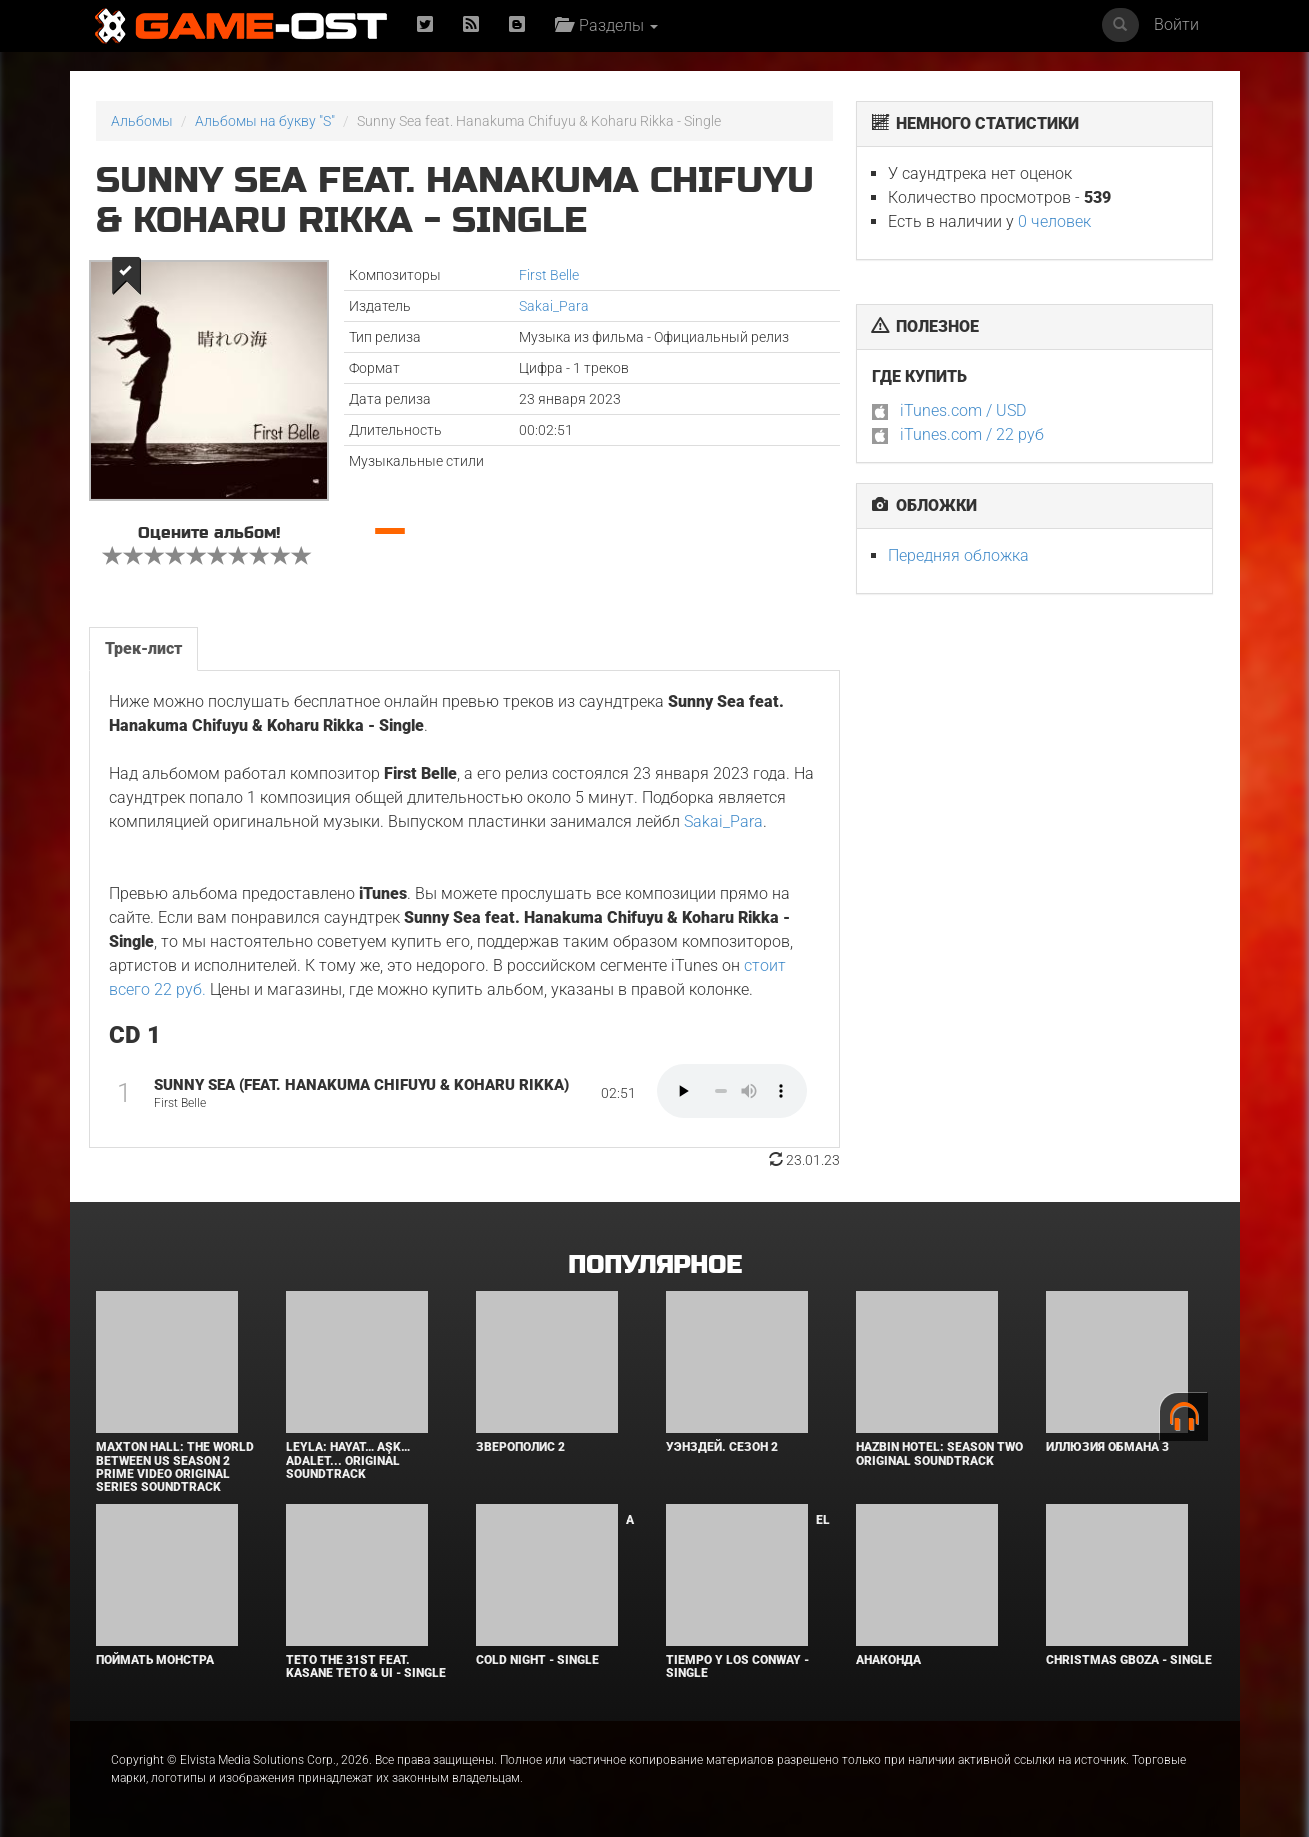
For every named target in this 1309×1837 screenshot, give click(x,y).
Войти (1176, 24)
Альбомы (142, 121)
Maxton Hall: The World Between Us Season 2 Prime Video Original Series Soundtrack (175, 1467)
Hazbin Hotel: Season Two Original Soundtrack (939, 1453)
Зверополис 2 (520, 1447)
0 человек (1054, 221)
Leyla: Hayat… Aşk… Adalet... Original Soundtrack (348, 1460)
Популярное (654, 1265)
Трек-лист (143, 648)
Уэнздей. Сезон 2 (722, 1447)
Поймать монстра (155, 1660)
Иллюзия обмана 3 (1107, 1447)
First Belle (549, 275)
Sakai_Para (554, 306)
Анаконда (888, 1660)
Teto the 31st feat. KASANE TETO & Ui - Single (366, 1666)
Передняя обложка (958, 555)
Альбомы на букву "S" (265, 121)
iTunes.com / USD (963, 410)
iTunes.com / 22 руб (972, 434)
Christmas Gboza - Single (1129, 1660)
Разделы (606, 25)
